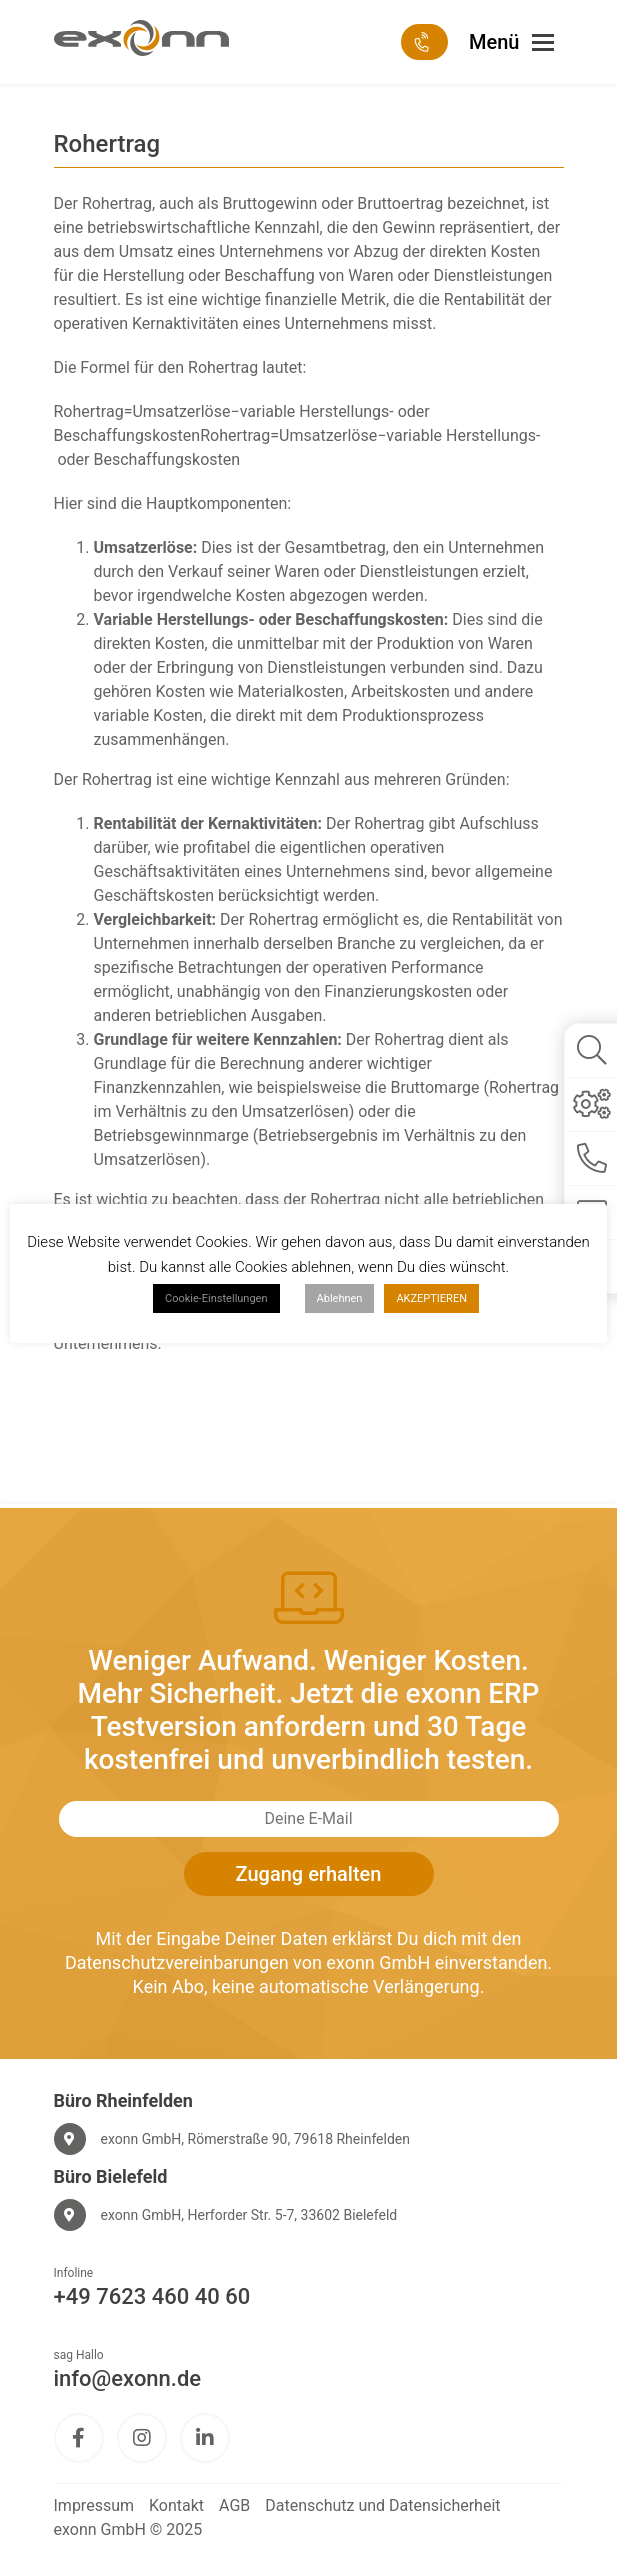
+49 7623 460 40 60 (152, 2296)
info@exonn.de (128, 2378)
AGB (234, 2505)
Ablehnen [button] (340, 1298)
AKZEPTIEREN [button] (431, 1298)
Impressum (94, 2505)
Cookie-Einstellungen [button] (216, 1298)
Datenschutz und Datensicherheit (382, 2505)
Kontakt (176, 2505)
